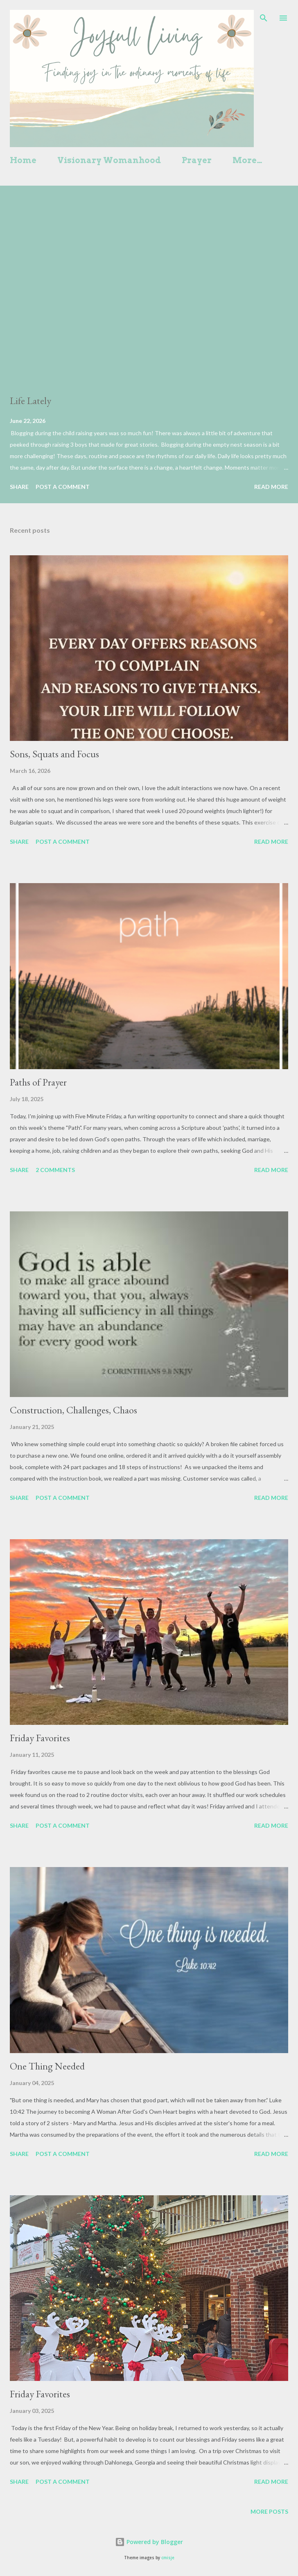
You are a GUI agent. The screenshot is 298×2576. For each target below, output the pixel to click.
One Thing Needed (47, 2066)
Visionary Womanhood (109, 160)
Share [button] (19, 486)
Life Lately (30, 400)
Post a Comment (63, 486)
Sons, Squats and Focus (54, 753)
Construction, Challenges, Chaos (73, 1410)
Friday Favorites (40, 1737)
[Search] (264, 15)
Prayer (197, 160)
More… (247, 160)
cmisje (167, 2557)
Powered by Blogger (149, 2542)
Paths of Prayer (38, 1082)
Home (23, 160)
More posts (269, 2511)
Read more (271, 486)
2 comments (55, 1169)
